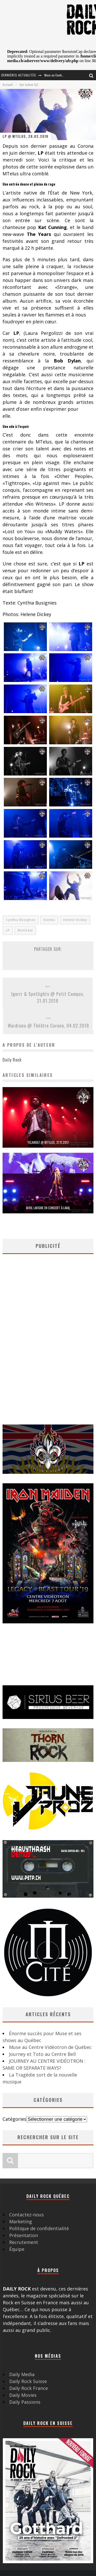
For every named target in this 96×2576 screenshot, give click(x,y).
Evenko (49, 920)
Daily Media (22, 2374)
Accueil (8, 85)
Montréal (25, 930)
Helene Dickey (75, 920)
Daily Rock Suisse (28, 2381)
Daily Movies (23, 2395)
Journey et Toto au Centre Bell (42, 2054)
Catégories (14, 2119)
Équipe (16, 2249)
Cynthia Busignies (21, 920)
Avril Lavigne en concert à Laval (48, 1207)
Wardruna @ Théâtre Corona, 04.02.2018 (48, 1025)
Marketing (20, 2221)
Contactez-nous (26, 2215)
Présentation (23, 2235)
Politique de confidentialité (39, 2228)
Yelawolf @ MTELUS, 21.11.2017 (48, 1142)
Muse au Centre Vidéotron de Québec (50, 2047)
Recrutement (23, 2242)
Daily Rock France (28, 2388)
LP (8, 930)
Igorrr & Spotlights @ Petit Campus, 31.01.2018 (47, 997)
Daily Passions (24, 2402)
